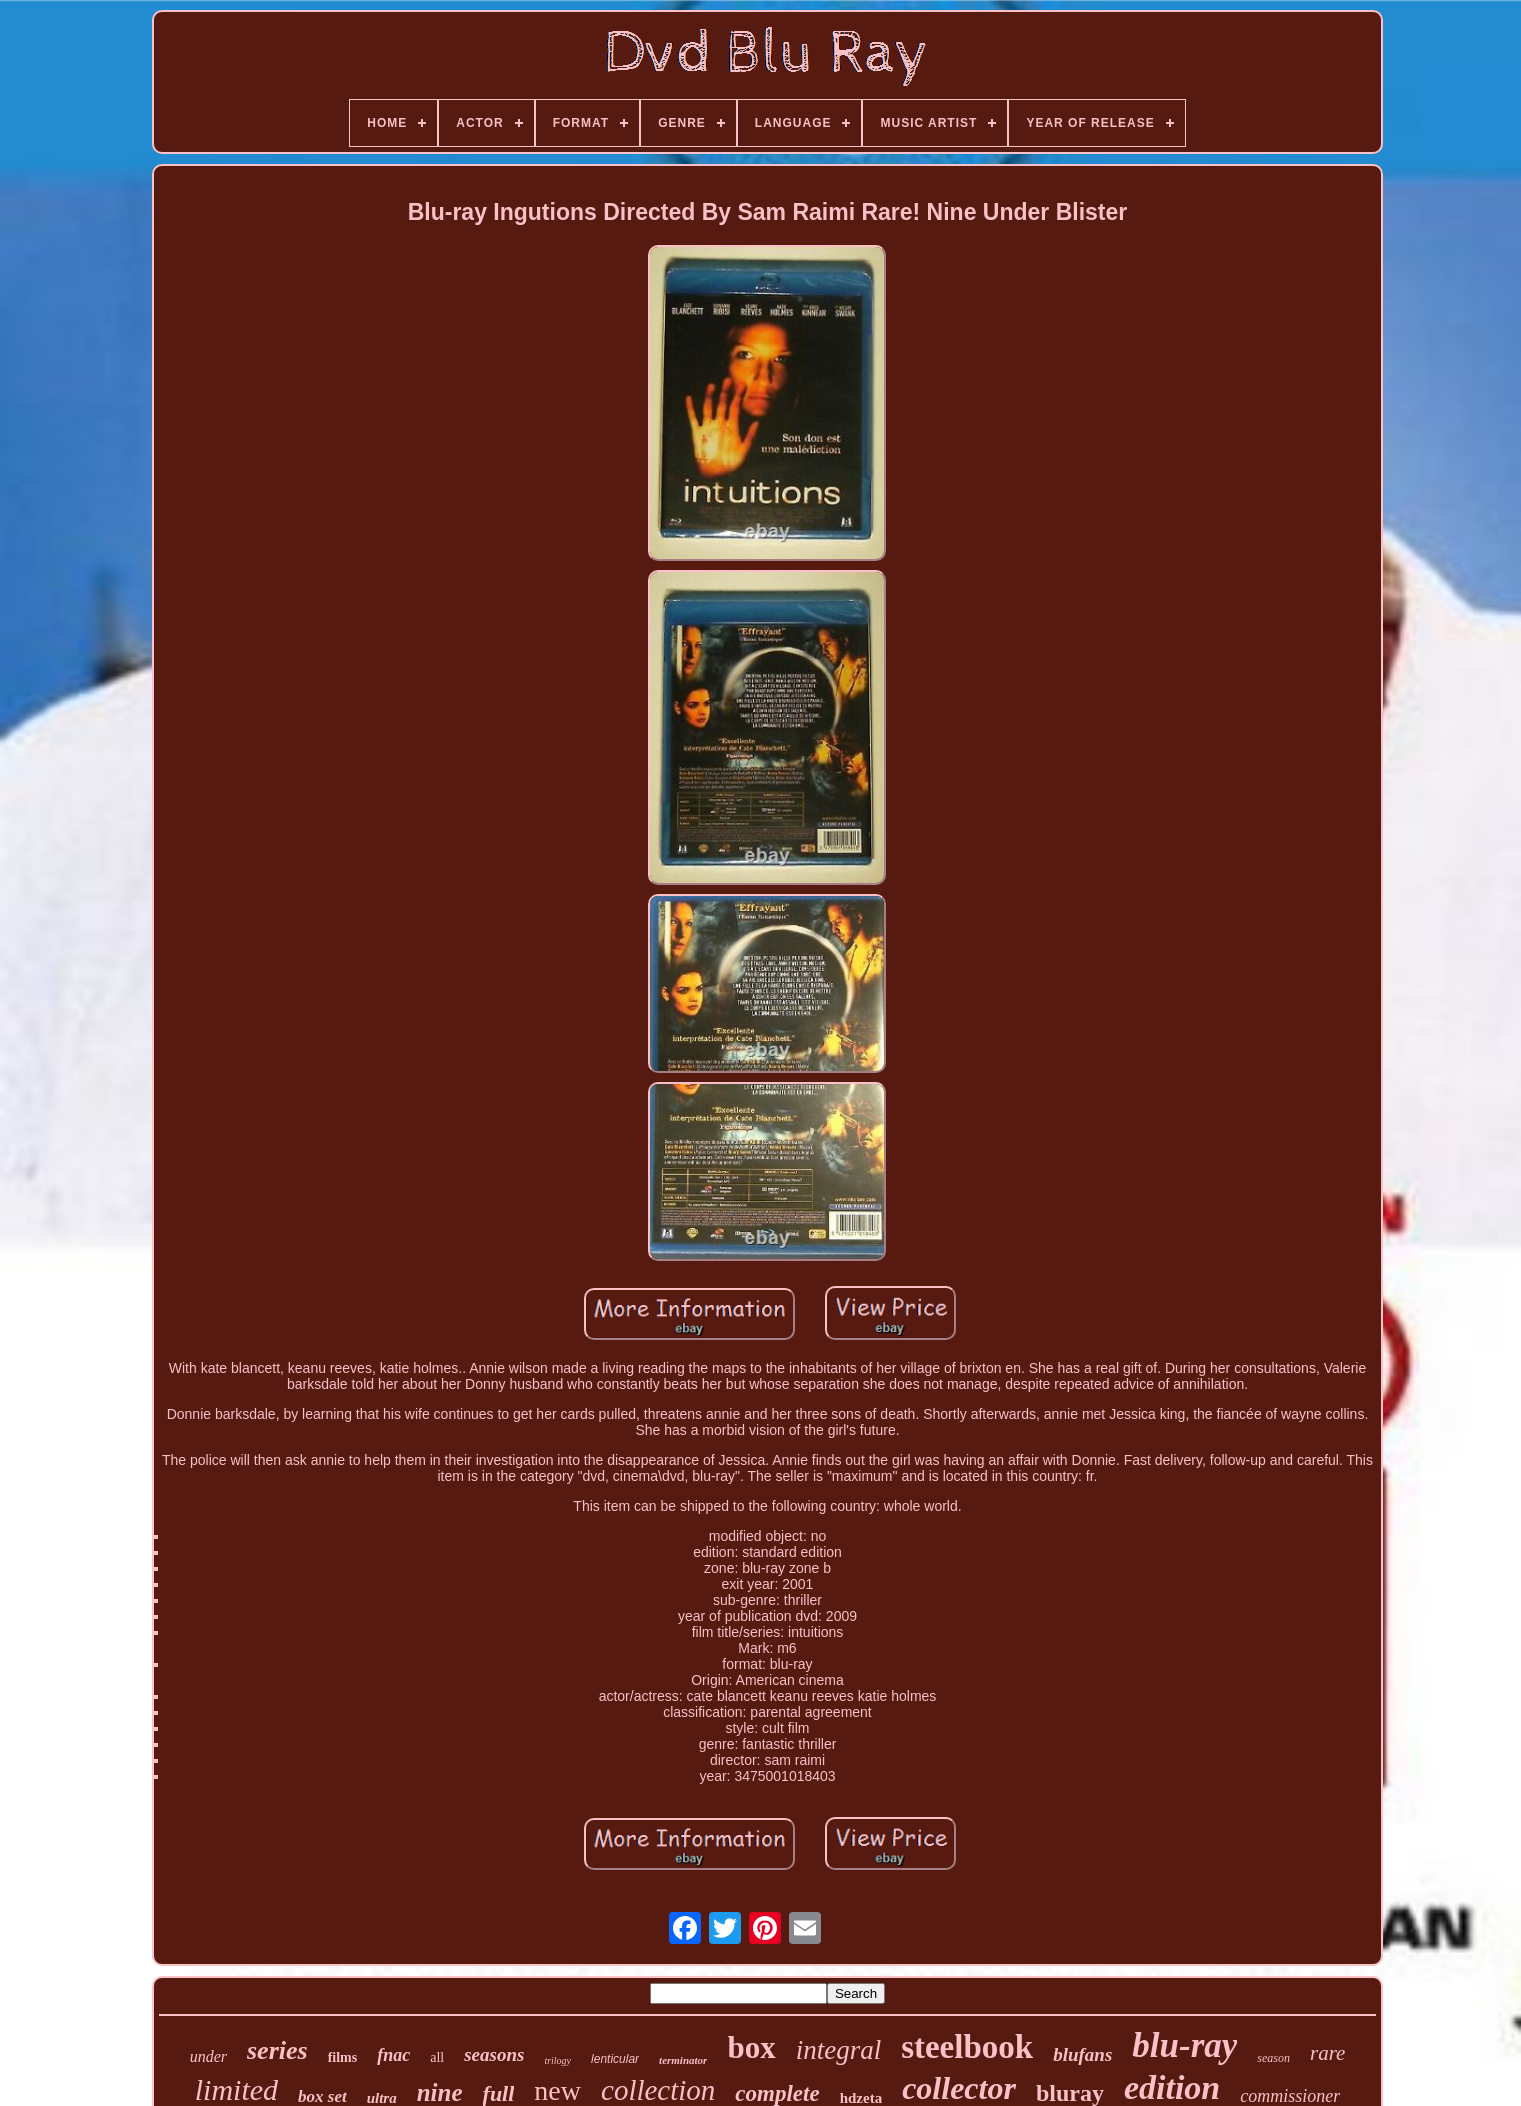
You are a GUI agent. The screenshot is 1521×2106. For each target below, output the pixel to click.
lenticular (615, 2059)
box (751, 2047)
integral (839, 2050)
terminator (683, 2060)
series (277, 2050)
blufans (1082, 2054)
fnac (393, 2055)
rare (1327, 2053)
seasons (494, 2054)
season (1273, 2058)
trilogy (557, 2060)
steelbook (967, 2047)
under (208, 2056)
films (343, 2057)
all (437, 2057)
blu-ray (1184, 2045)
